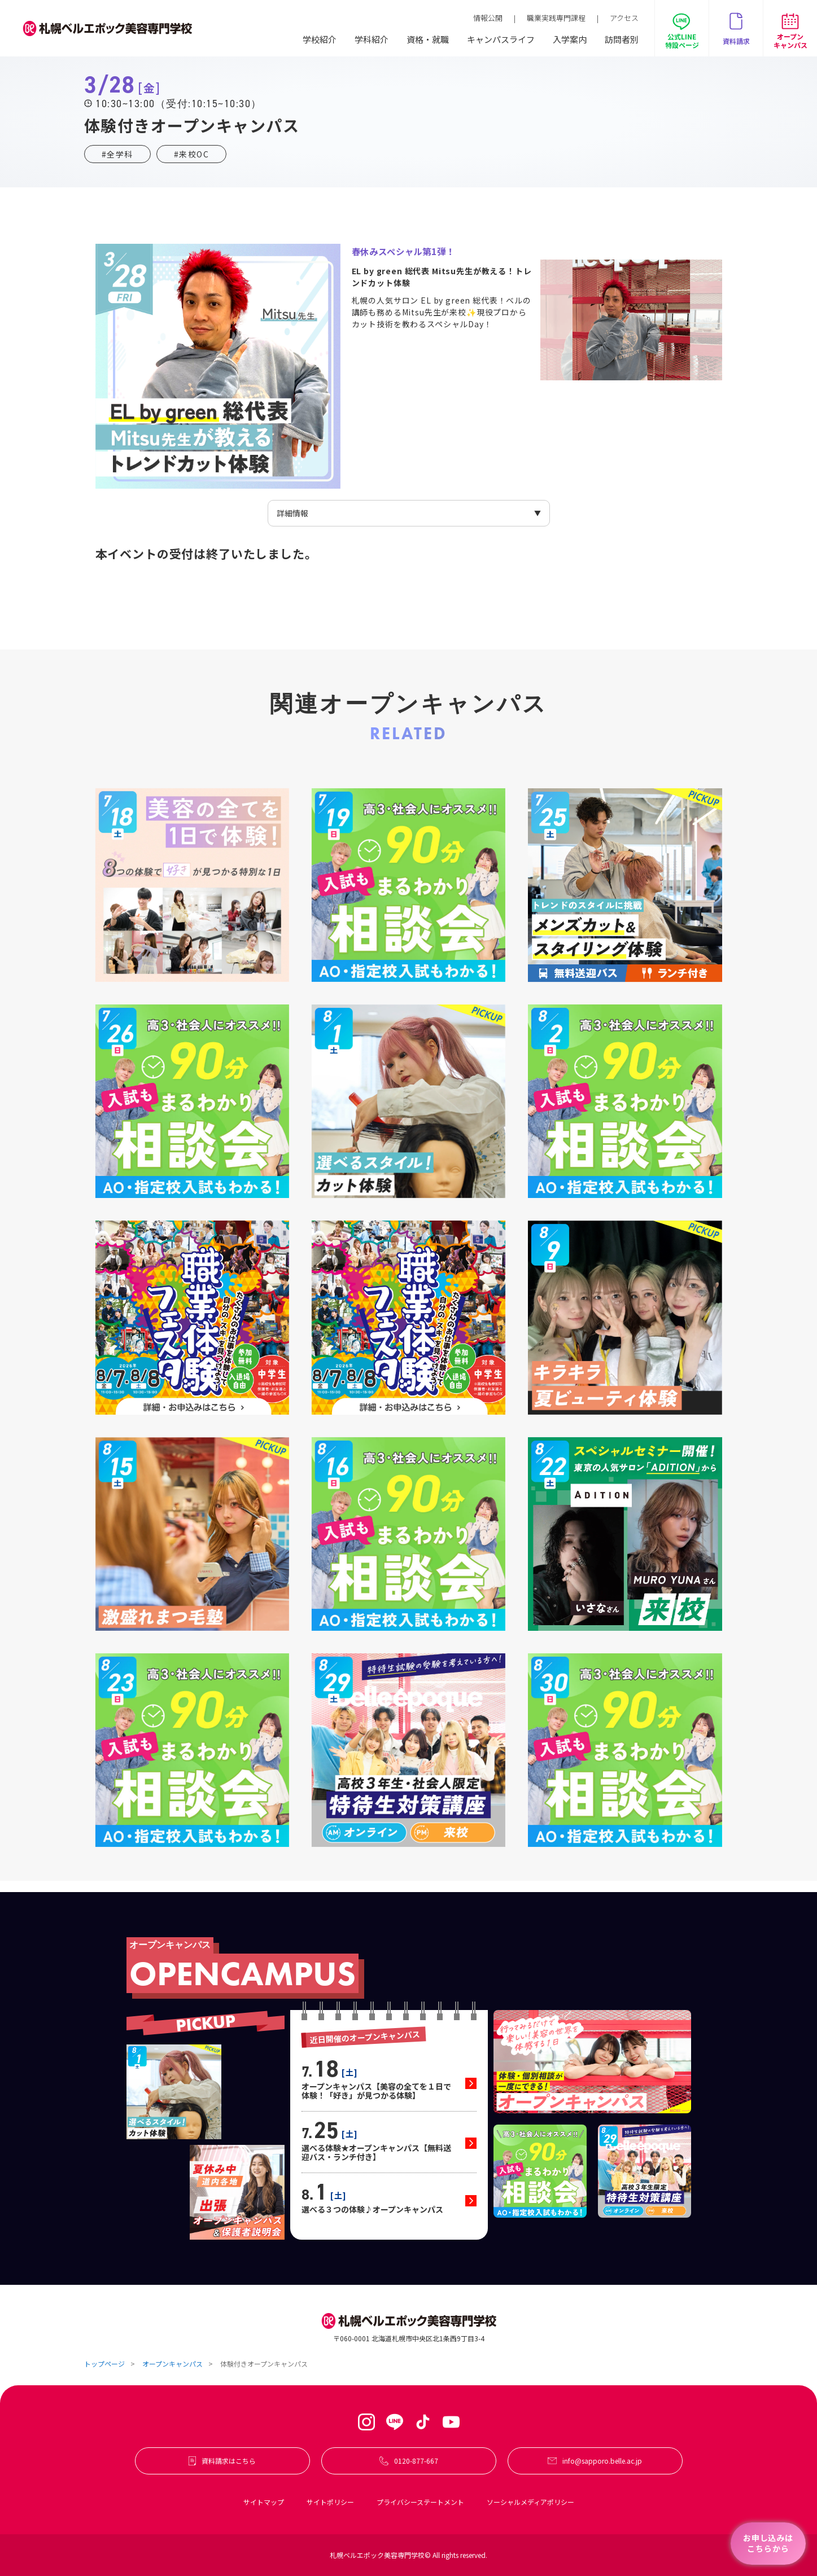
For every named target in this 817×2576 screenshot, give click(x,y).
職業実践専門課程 (556, 17)
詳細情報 (292, 513)
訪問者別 (622, 39)
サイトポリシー (330, 2502)
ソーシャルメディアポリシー (530, 2502)
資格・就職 (428, 39)
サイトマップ (263, 2502)
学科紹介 (371, 39)
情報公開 (488, 17)
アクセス (624, 17)
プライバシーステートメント (420, 2502)
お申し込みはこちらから (768, 2543)
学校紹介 (320, 39)
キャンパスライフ (501, 39)
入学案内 (570, 39)
